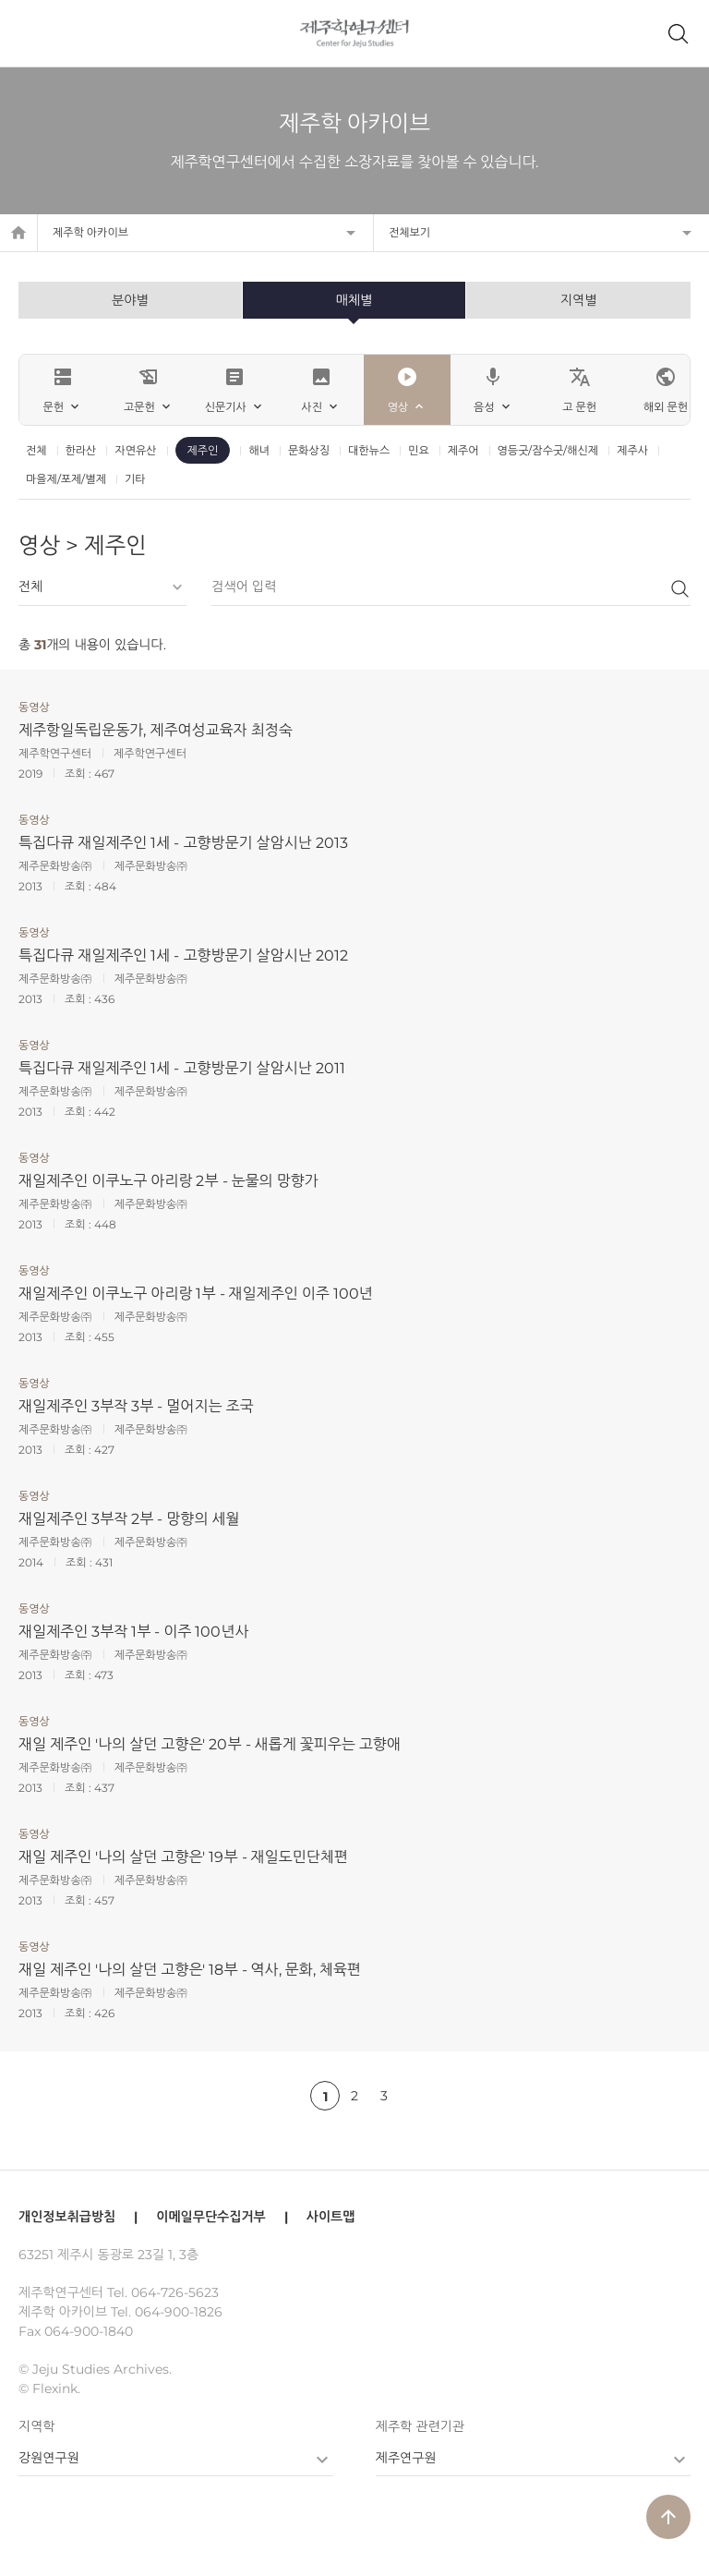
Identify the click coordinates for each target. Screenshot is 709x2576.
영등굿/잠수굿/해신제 (548, 450)
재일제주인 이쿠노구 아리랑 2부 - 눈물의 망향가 (168, 1181)
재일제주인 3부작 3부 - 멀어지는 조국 (136, 1406)
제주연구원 (406, 2457)
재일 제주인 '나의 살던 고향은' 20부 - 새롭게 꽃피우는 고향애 (209, 1744)
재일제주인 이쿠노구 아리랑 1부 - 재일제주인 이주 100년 (195, 1293)
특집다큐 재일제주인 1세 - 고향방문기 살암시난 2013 (183, 843)
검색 (679, 588)
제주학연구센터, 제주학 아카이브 (355, 33)
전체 (36, 450)
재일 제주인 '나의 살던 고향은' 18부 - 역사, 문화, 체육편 (189, 1969)
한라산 (81, 450)
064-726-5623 (175, 2292)
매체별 (354, 300)
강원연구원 (48, 2457)
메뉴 (31, 33)
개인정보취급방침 (66, 2216)
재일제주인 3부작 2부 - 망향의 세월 (129, 1519)
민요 (418, 450)
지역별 (578, 300)
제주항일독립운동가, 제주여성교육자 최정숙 (155, 730)
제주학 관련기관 (420, 2426)
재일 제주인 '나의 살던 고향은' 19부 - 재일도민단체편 (183, 1857)
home (18, 233)
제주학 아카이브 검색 (678, 33)
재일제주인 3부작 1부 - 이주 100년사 (133, 1631)
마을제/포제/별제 (66, 479)
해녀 (259, 450)
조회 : (79, 773)
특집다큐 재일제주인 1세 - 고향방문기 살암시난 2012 (183, 955)
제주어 (463, 450)
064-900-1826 (178, 2312)
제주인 (203, 450)
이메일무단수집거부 (210, 2216)
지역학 (36, 2426)
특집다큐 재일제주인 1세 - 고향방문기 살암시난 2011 (181, 1068)
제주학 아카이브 (90, 232)
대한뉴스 (369, 450)
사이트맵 (330, 2216)
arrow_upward (668, 2517)
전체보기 (409, 232)
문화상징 (309, 450)
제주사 (632, 450)
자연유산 (135, 450)
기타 (135, 479)
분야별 (130, 300)
